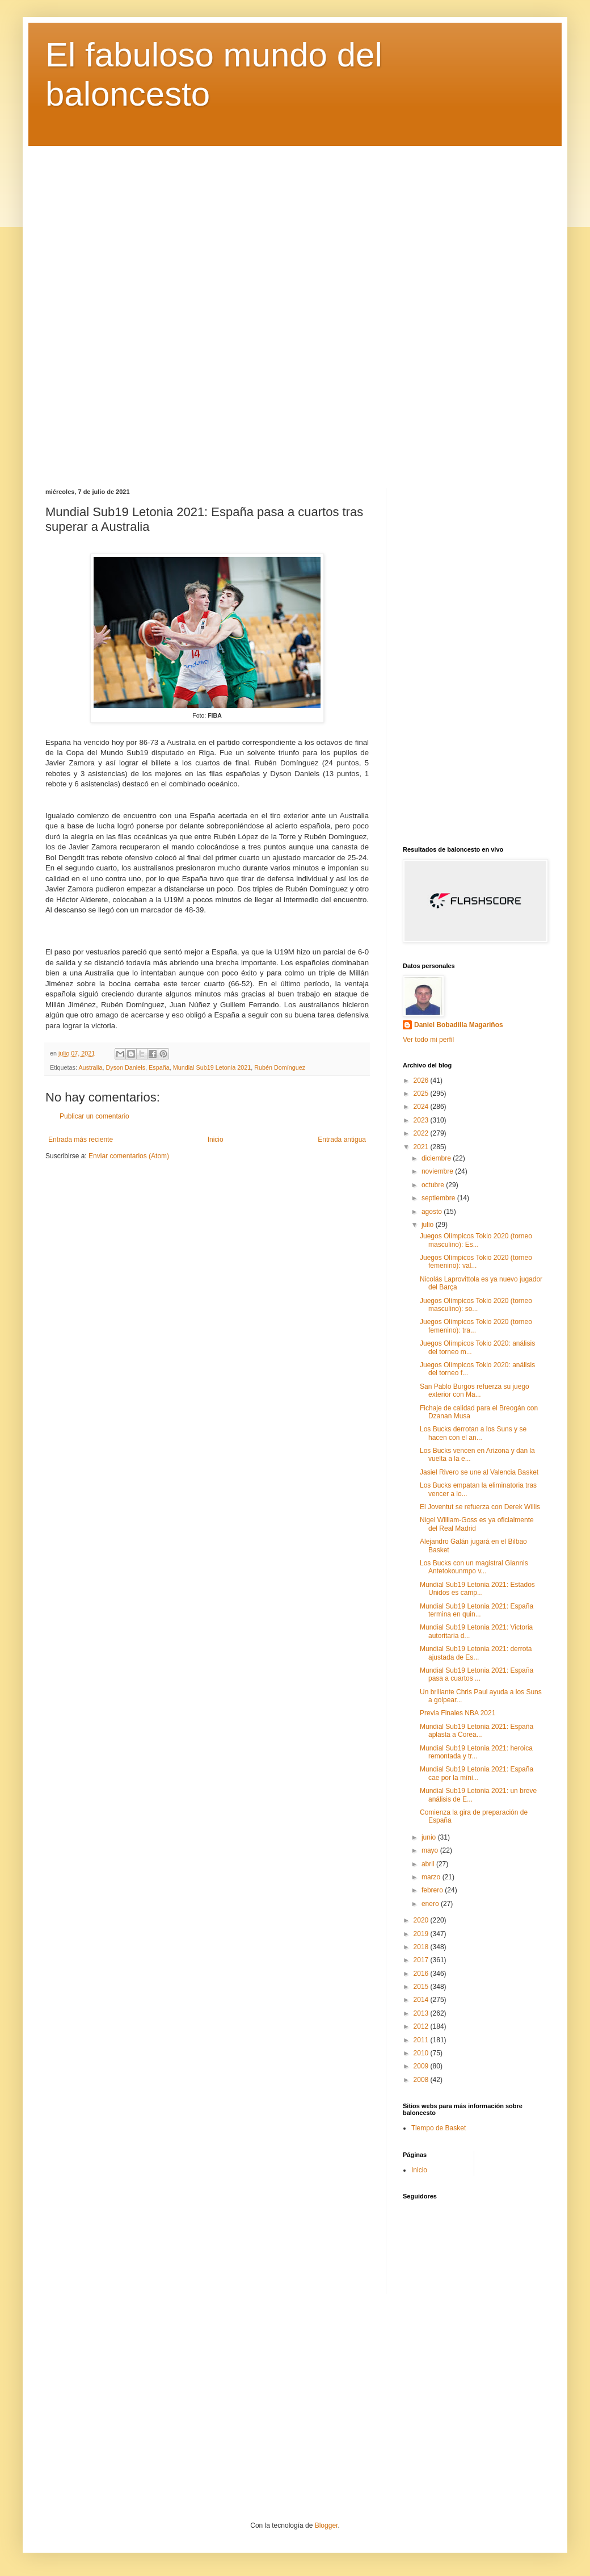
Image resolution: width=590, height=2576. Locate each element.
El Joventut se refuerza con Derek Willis (480, 1507)
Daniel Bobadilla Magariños (458, 1025)
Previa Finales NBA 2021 (457, 1713)
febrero (433, 1890)
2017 (422, 1960)
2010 (422, 2053)
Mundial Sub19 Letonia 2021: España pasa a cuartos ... (476, 1674)
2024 (422, 1107)
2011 (422, 2040)
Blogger (326, 2525)
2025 (422, 1094)
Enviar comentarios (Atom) (128, 1156)
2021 (422, 1147)
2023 (422, 1120)
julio (429, 1225)
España (159, 1067)
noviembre (438, 1171)
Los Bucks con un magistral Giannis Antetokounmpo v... (474, 1567)
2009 (422, 2066)
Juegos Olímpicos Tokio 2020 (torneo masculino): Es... (476, 1240)
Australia (90, 1067)
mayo (431, 1850)
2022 (422, 1133)
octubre (434, 1185)
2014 (422, 2000)
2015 (422, 1987)
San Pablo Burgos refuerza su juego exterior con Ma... (474, 1390)
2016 (422, 1974)
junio (430, 1837)
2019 (422, 1934)
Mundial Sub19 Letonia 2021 (212, 1067)
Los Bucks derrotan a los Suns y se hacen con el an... (473, 1433)
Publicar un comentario (94, 1116)
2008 (422, 2080)
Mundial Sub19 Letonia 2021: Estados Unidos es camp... (477, 1589)
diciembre (437, 1158)
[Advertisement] (295, 308)
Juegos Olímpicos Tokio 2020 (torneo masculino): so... (476, 1305)
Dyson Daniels (125, 1067)
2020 (422, 1920)
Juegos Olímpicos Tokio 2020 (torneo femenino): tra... (476, 1326)
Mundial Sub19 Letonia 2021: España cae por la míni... (476, 1773)
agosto (433, 1212)
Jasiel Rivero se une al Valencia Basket (479, 1472)
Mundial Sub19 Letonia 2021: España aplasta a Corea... (476, 1731)
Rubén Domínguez (279, 1067)
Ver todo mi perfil (428, 1040)
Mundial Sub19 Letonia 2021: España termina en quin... (476, 1610)
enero (431, 1904)
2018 (422, 1947)
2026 (422, 1080)
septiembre (439, 1198)
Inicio (216, 1140)
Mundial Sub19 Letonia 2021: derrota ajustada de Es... (476, 1653)
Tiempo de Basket (438, 2128)
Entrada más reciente (80, 1140)
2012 (422, 2026)
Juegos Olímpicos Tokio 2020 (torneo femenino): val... (476, 1262)
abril (429, 1864)
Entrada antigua (342, 1140)
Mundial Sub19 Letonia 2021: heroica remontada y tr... (476, 1752)
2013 (422, 2013)
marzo (432, 1877)
